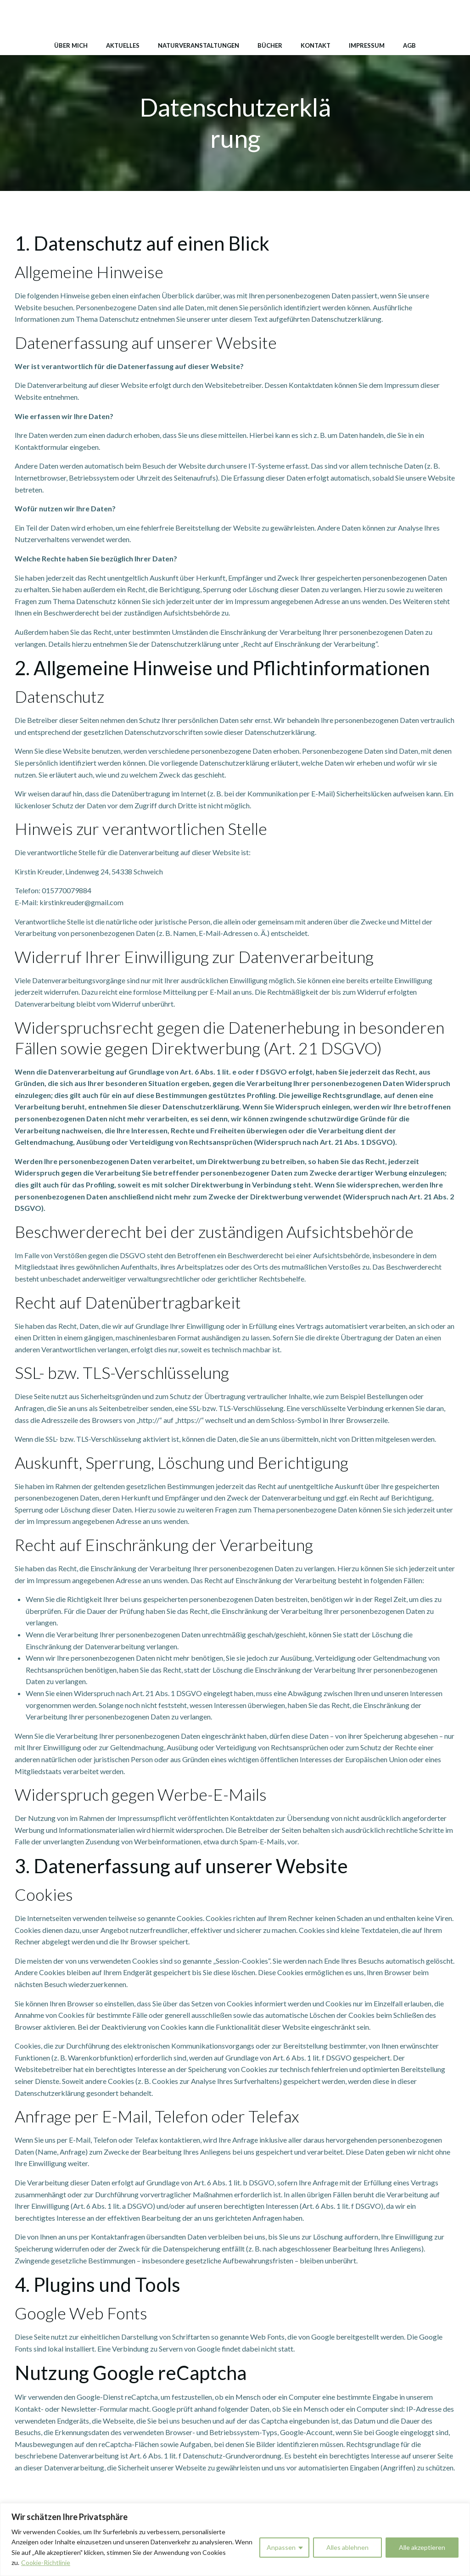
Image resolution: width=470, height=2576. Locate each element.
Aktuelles (123, 45)
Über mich (71, 45)
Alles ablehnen (347, 2547)
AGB (409, 45)
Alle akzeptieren (422, 2547)
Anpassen (281, 2547)
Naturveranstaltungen (198, 45)
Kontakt (315, 45)
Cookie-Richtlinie (45, 2562)
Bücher (269, 45)
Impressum (367, 45)
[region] (235, 2539)
